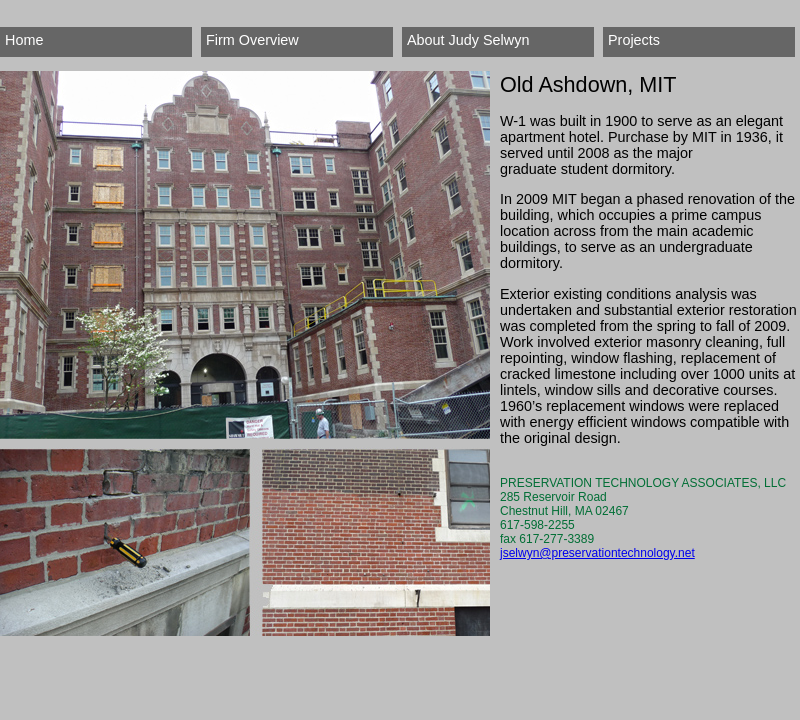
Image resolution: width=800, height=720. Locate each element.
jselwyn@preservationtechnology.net (597, 553)
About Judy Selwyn (468, 40)
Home (24, 40)
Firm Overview (252, 40)
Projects (634, 40)
